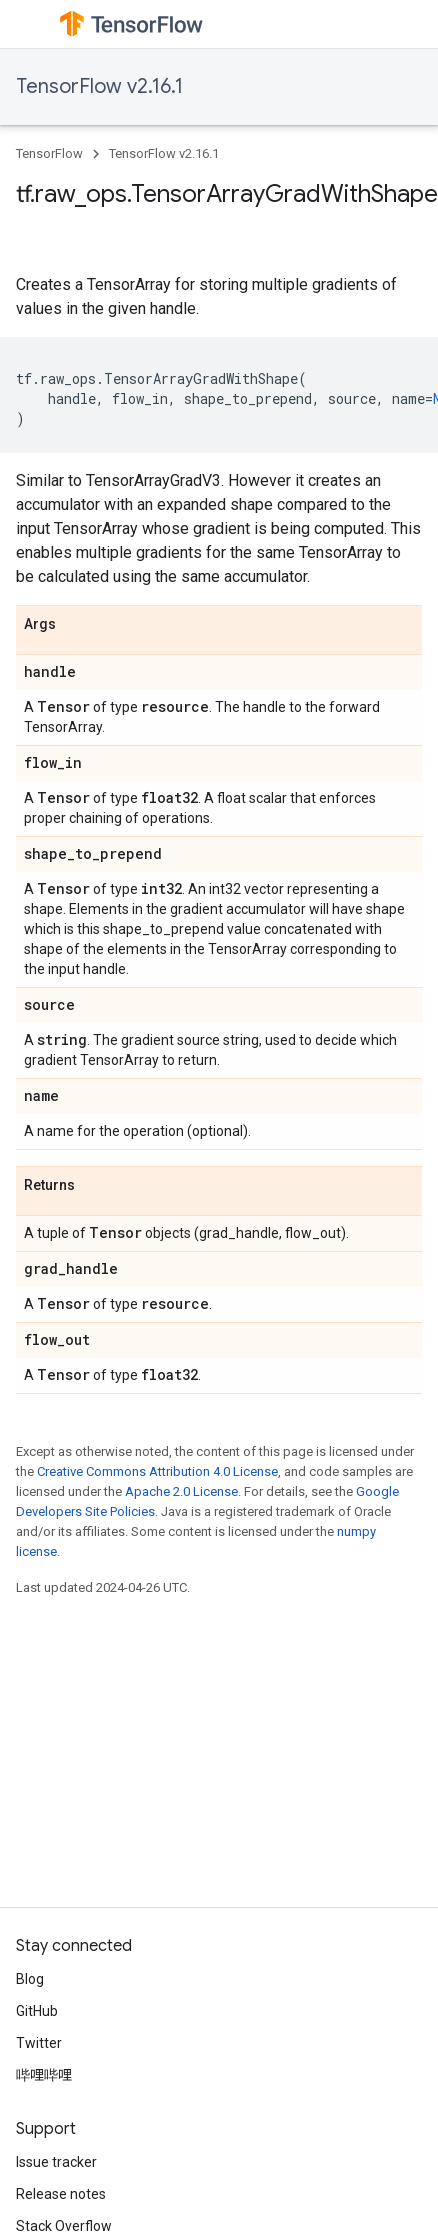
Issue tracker (56, 2162)
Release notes (61, 2194)
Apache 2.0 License (181, 1491)
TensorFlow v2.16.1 (99, 86)
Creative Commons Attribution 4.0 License (157, 1471)
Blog (30, 1979)
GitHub (37, 2011)
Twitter (39, 2043)
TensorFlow (49, 153)
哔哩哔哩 (44, 2075)
